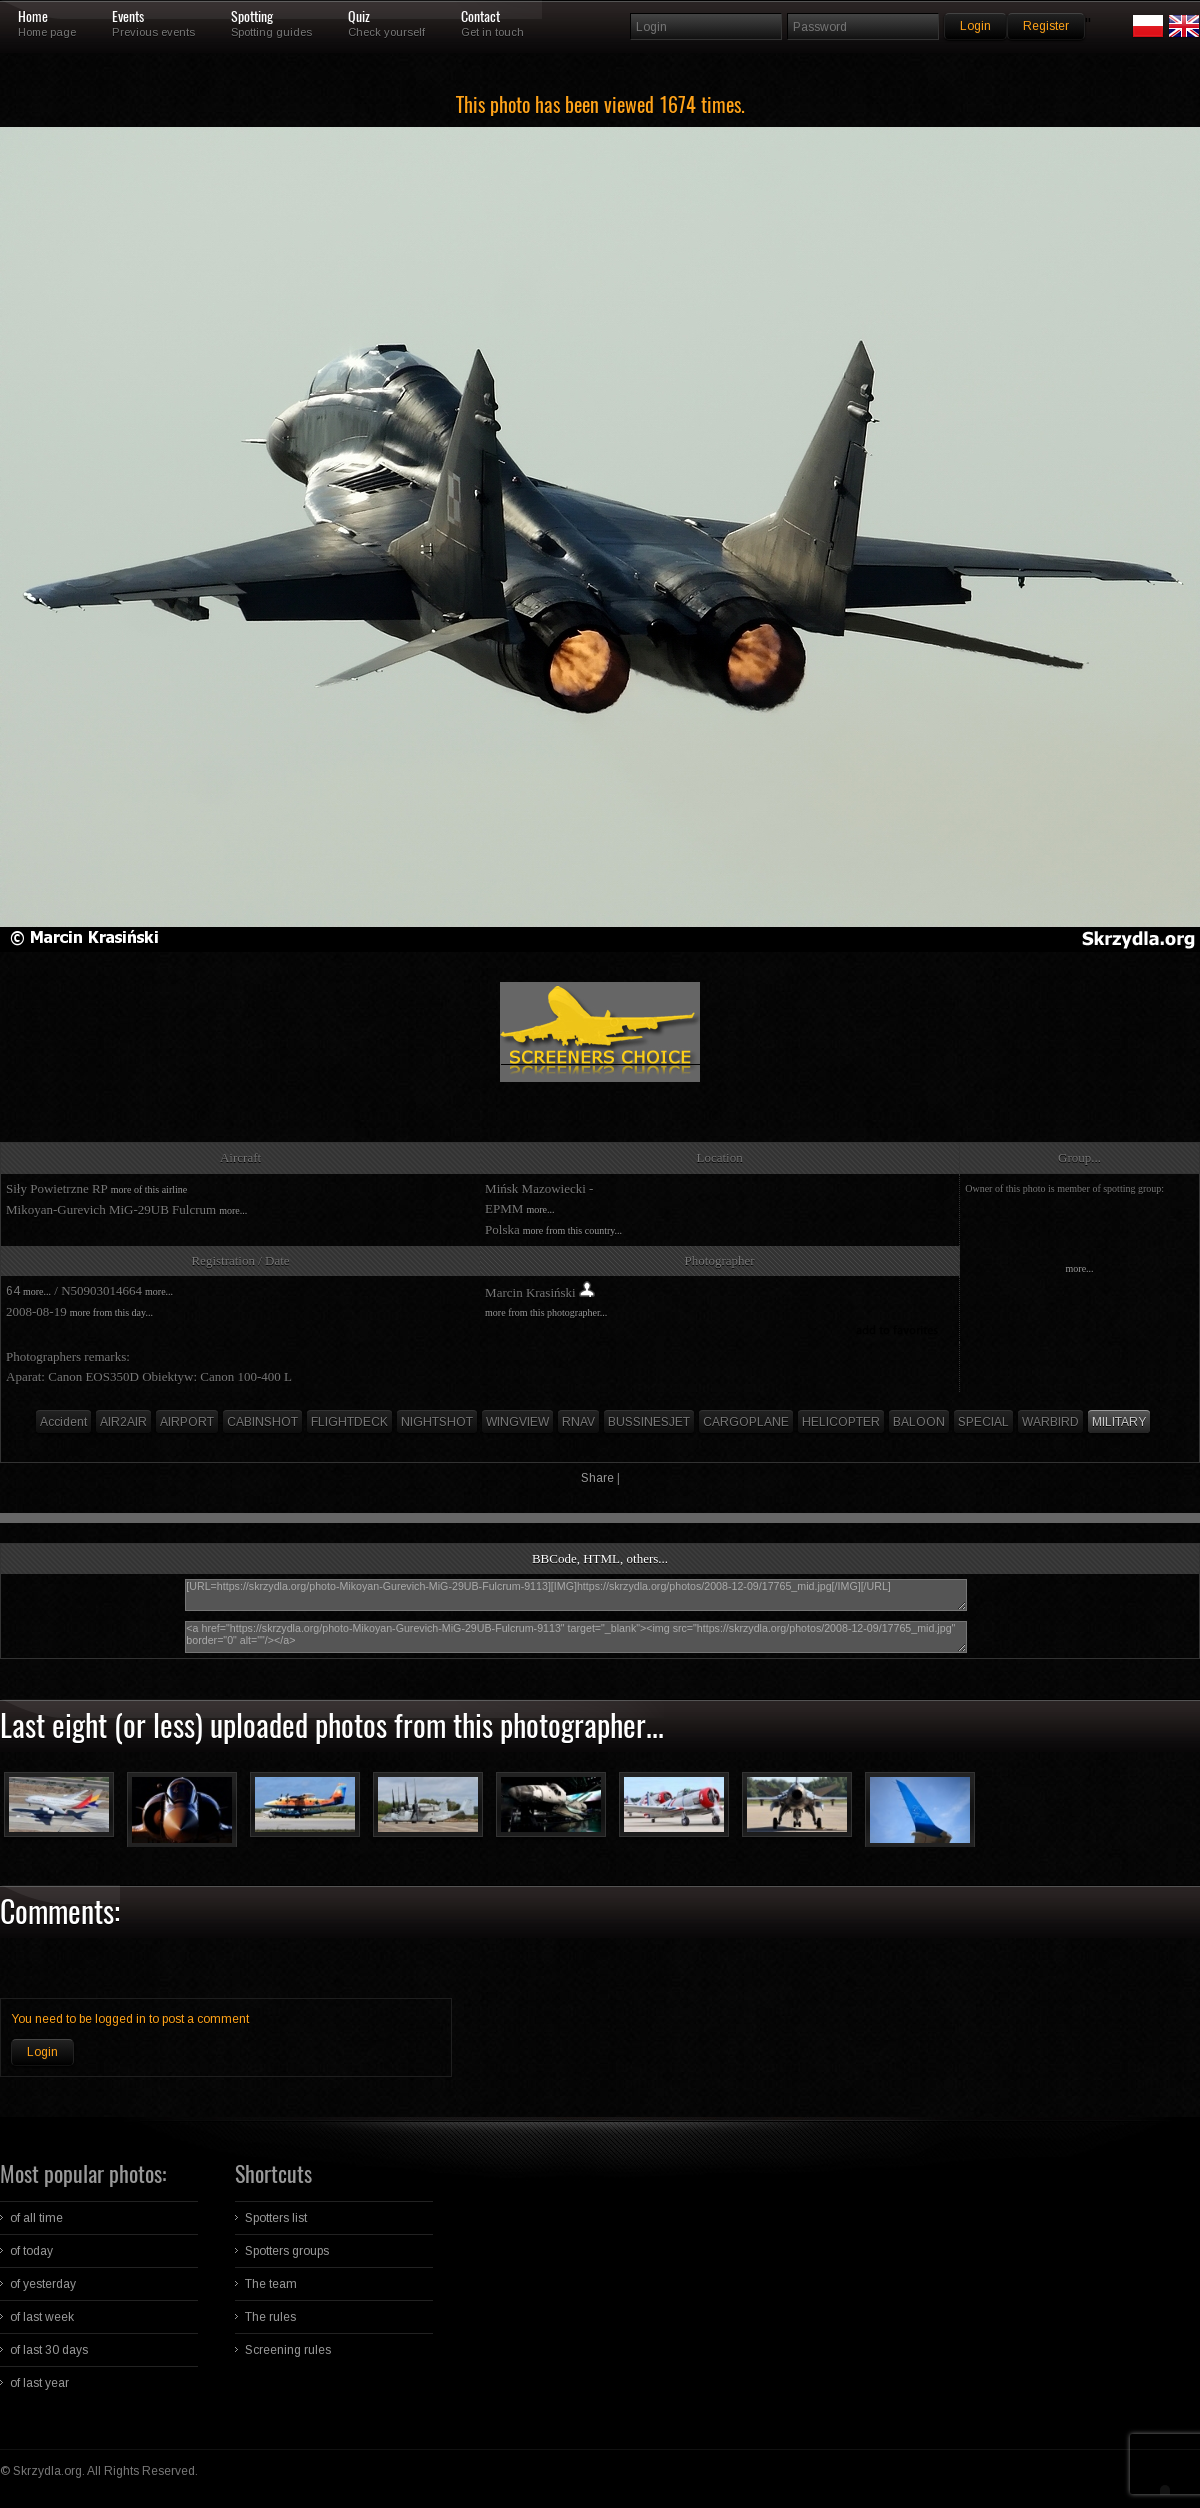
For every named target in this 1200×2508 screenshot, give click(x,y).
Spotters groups (287, 2251)
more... (233, 1210)
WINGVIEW (517, 1422)
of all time (36, 2218)
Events (128, 17)
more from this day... (111, 1312)
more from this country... (572, 1230)
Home (33, 17)
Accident (63, 1422)
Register (1046, 26)
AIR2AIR (123, 1422)
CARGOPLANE (746, 1422)
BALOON (919, 1422)
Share (597, 1478)
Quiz (359, 17)
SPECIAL (983, 1422)
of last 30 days (49, 2350)
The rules (270, 2317)
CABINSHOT (262, 1422)
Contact (480, 17)
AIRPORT (187, 1422)
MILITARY (1119, 1422)
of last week (42, 2317)
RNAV (578, 1422)
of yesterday (43, 2284)
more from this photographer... (546, 1312)
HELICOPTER (841, 1422)
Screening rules (288, 2350)
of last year (39, 2383)
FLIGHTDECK (349, 1422)
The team (271, 2284)
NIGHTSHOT (437, 1422)
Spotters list (276, 2218)
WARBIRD (1050, 1422)
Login (42, 2052)
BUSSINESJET (649, 1422)
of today (31, 2251)
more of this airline (149, 1189)
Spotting (252, 17)
